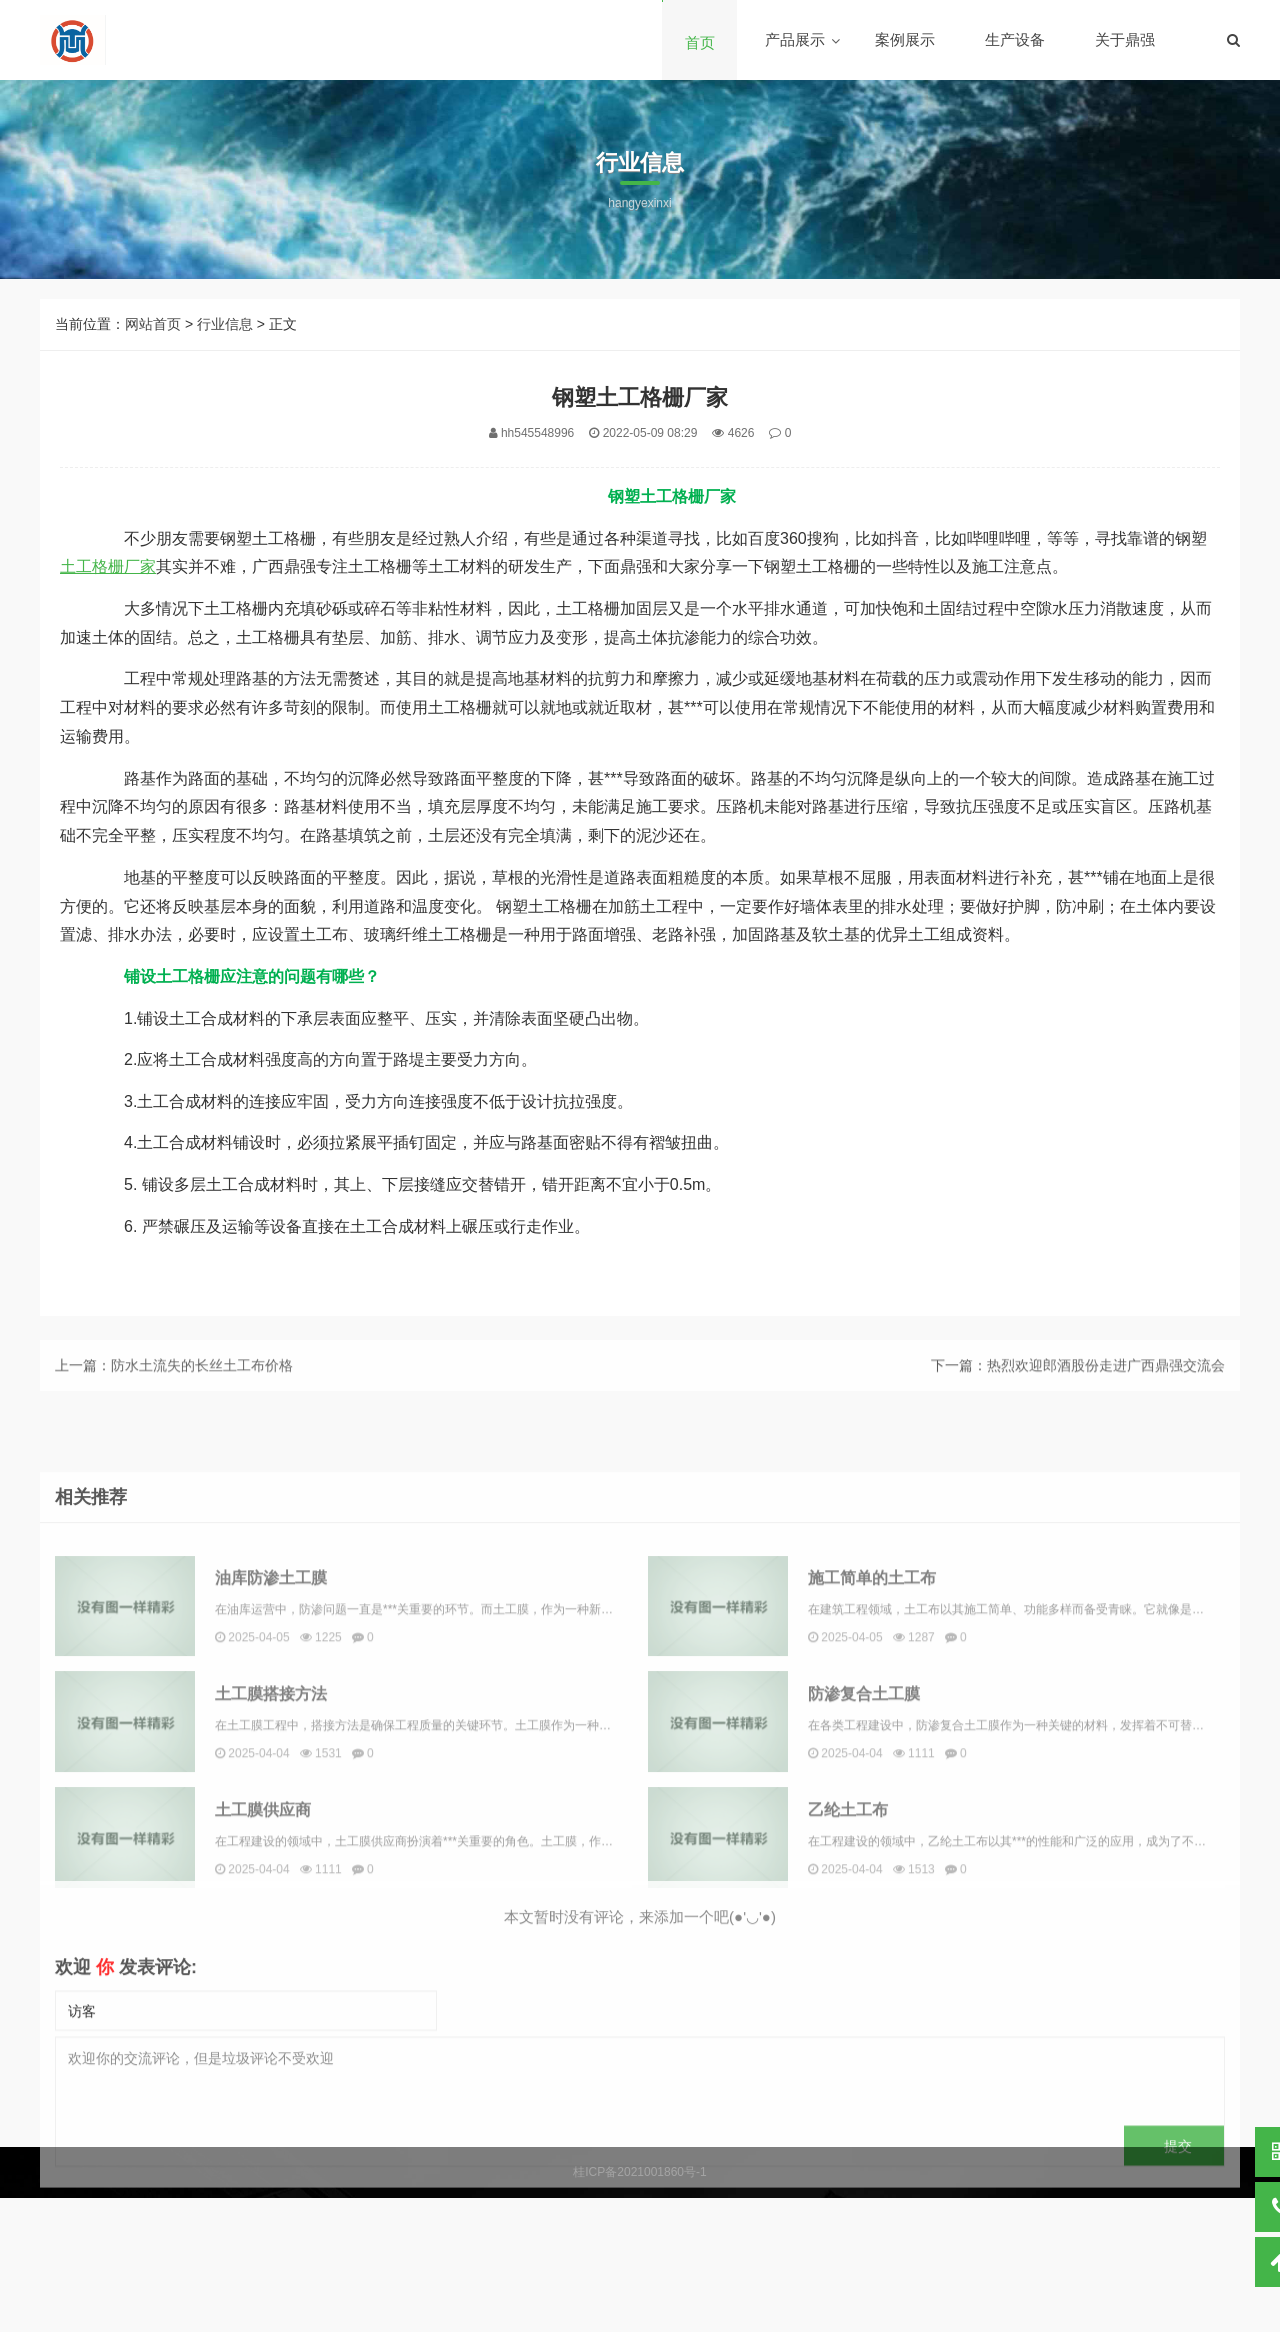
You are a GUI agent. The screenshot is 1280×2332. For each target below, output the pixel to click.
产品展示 (795, 39)
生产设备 (1015, 39)
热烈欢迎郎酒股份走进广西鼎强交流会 (1106, 1381)
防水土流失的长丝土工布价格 (202, 1381)
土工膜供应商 (263, 1966)
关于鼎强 (1125, 39)
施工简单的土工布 (872, 1734)
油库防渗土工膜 (271, 1734)
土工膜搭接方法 (271, 1850)
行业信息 (225, 324)
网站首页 (153, 324)
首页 (700, 42)
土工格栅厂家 (108, 566)
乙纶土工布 (848, 1966)
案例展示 (905, 39)
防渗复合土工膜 (864, 1850)
